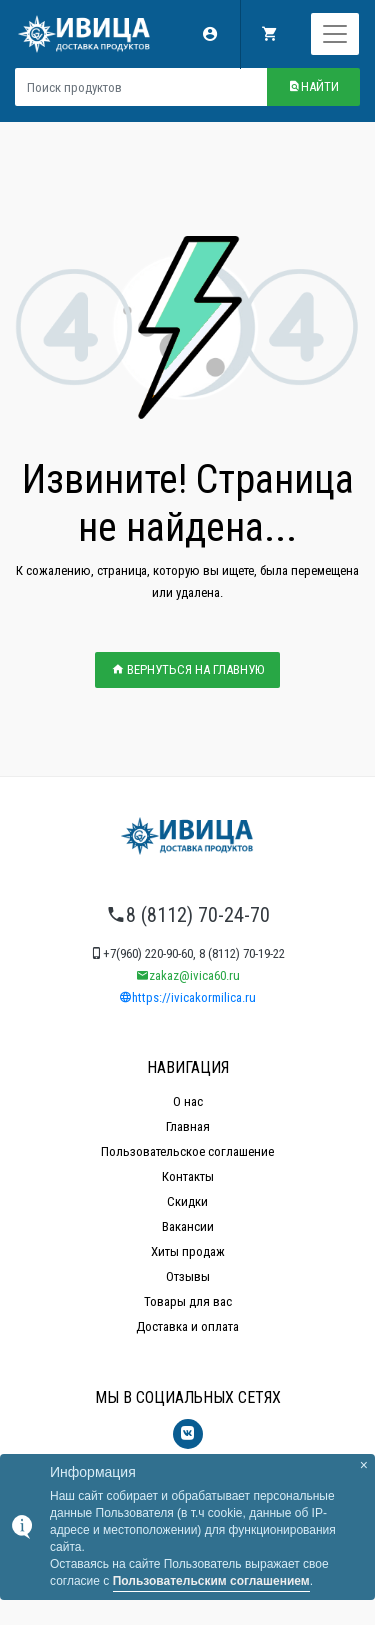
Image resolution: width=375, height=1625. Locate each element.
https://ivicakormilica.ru (187, 997)
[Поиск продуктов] (141, 87)
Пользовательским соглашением (211, 1581)
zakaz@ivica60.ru (188, 975)
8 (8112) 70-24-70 (188, 915)
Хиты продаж (188, 1251)
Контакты (188, 1176)
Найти (313, 86)
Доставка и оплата (187, 1326)
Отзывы (188, 1276)
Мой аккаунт (210, 34)
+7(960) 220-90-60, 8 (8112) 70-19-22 (187, 953)
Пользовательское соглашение (187, 1151)
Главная (188, 1126)
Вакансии (188, 1226)
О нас (188, 1101)
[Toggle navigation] (335, 34)
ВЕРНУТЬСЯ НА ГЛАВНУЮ (187, 669)
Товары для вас (188, 1301)
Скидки (187, 1201)
